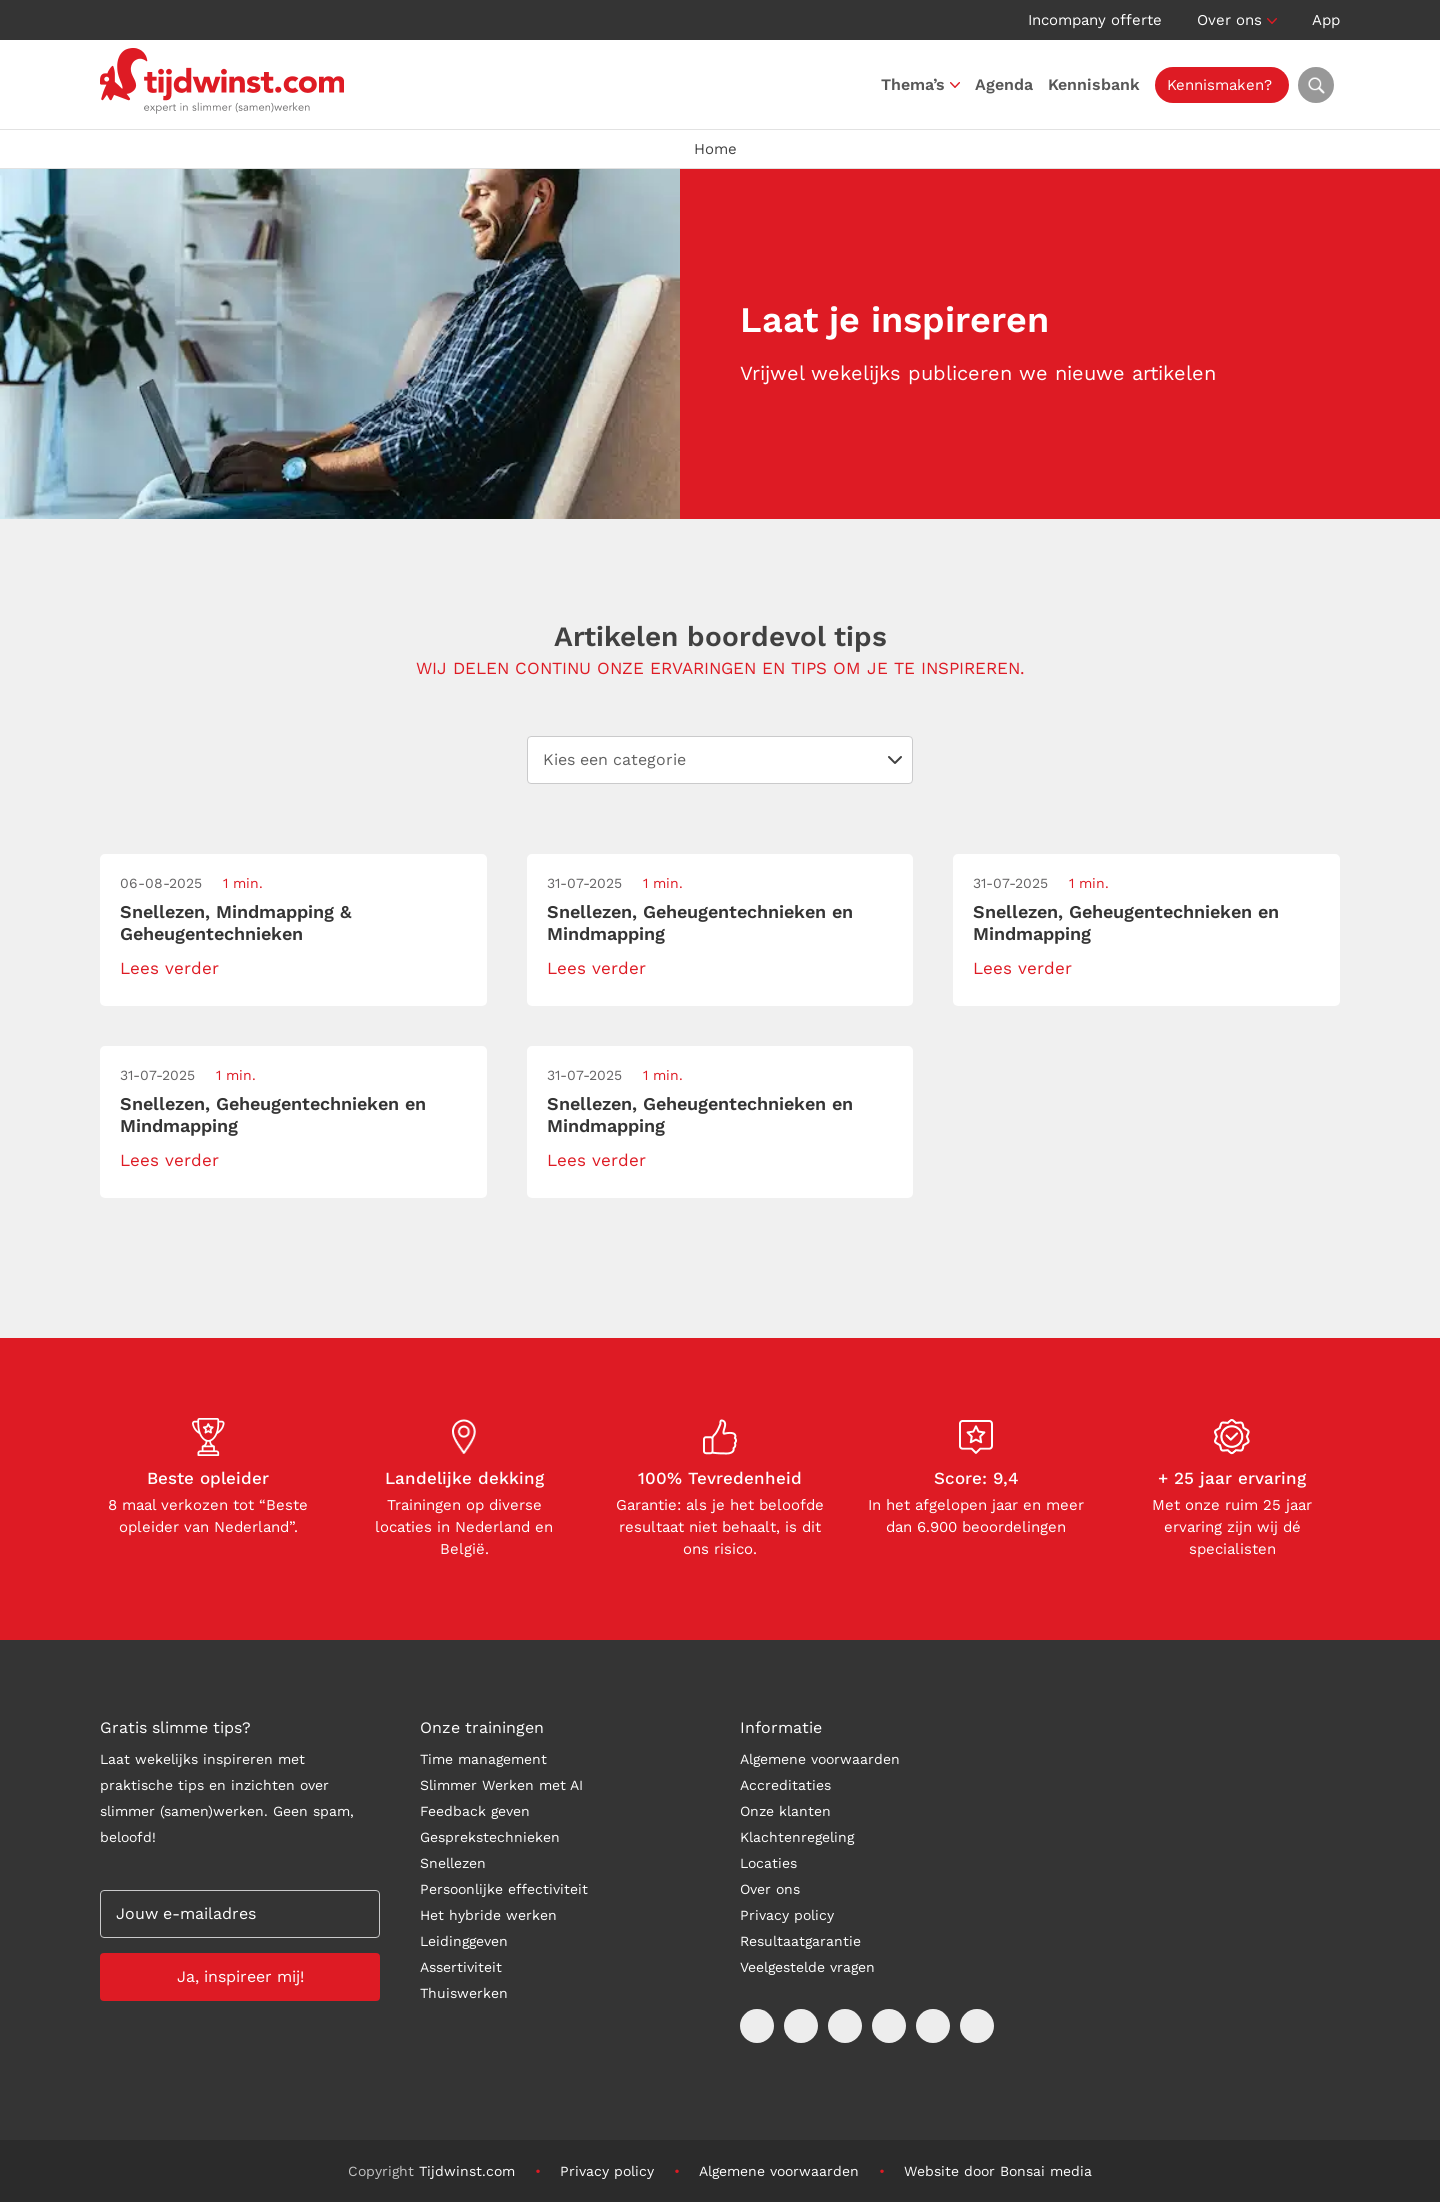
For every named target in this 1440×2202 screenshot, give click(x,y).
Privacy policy (787, 1915)
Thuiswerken (464, 1993)
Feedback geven (475, 1811)
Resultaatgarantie (800, 1941)
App (1326, 20)
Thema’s (918, 84)
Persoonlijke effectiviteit (504, 1889)
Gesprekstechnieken (490, 1837)
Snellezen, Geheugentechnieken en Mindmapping (700, 922)
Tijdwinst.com (467, 2171)
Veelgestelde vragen (807, 1967)
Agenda (1009, 84)
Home (715, 149)
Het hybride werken (488, 1915)
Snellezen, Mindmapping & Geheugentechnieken (235, 922)
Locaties (768, 1863)
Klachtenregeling (797, 1837)
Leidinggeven (464, 1941)
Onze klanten (785, 1811)
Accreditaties (785, 1785)
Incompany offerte (1095, 20)
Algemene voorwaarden (820, 1759)
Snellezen (453, 1863)
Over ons (1229, 20)
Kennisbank (1099, 84)
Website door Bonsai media (998, 2171)
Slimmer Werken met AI (501, 1785)
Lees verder (169, 968)
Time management (483, 1759)
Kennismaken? (1224, 85)
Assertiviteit (461, 1967)
